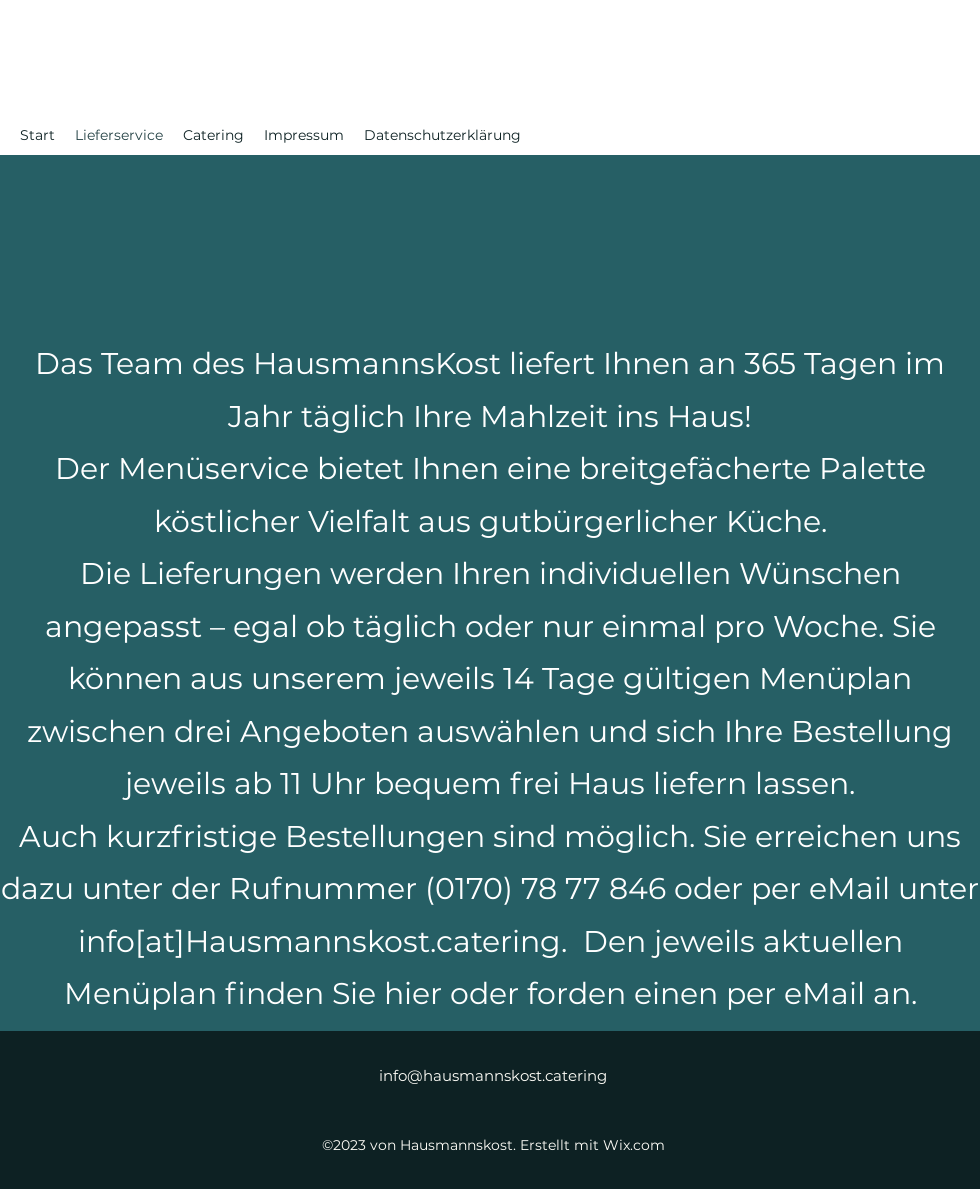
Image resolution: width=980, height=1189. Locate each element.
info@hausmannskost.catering (493, 1075)
